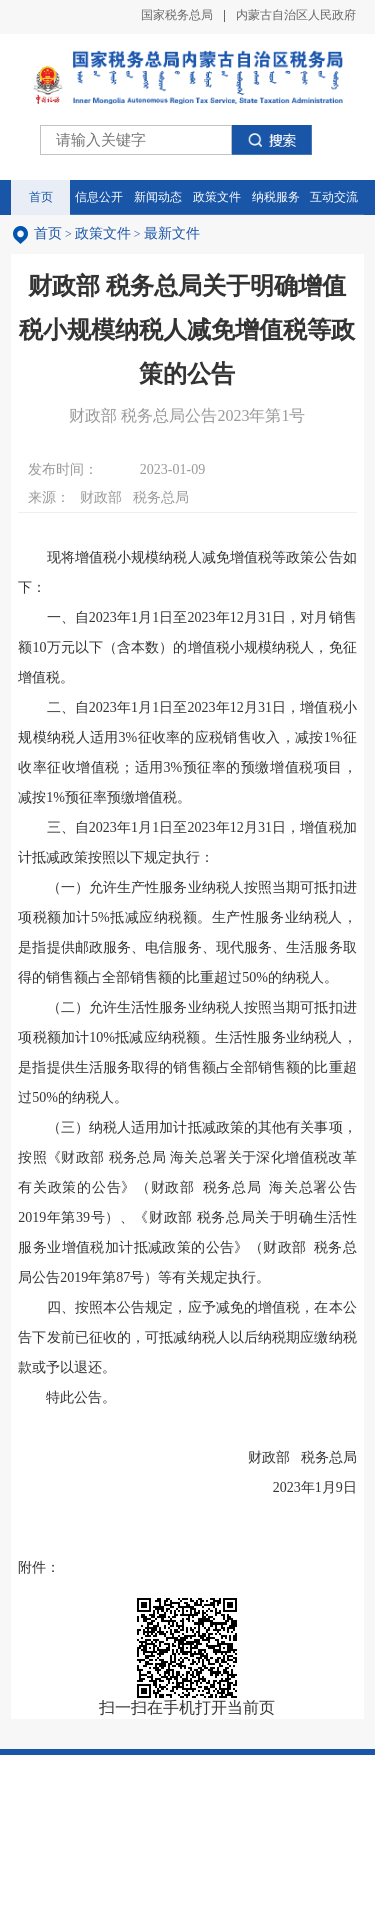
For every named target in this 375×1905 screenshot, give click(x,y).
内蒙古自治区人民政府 (296, 15)
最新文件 (172, 233)
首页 (48, 233)
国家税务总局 (177, 15)
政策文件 (103, 233)
